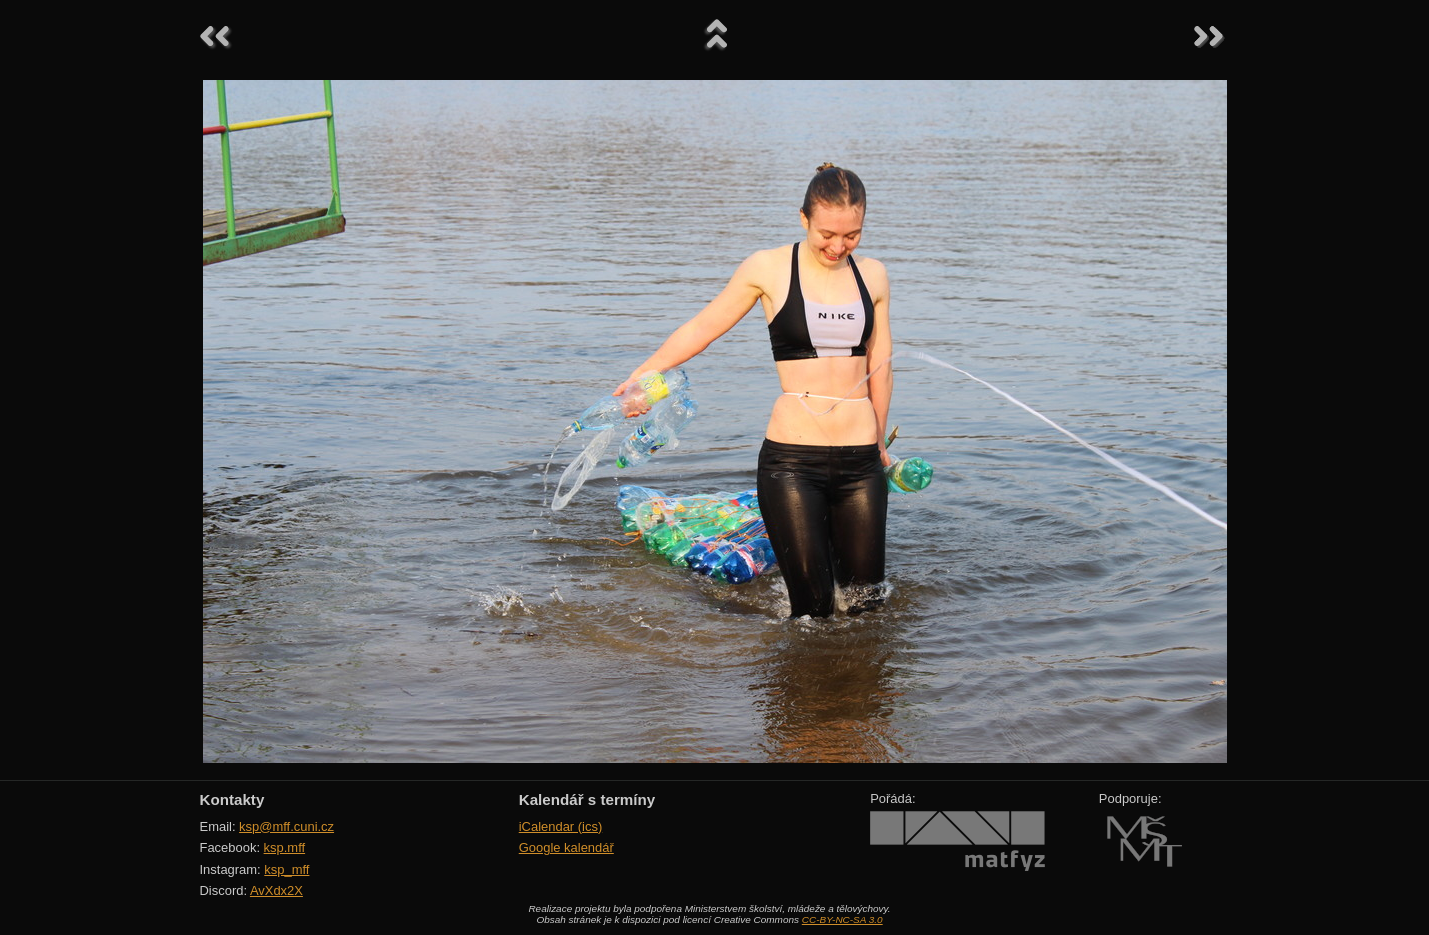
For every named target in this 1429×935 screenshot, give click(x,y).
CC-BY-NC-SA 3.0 (842, 919)
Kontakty (232, 799)
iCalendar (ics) (561, 826)
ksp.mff (285, 847)
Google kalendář (566, 847)
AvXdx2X (276, 890)
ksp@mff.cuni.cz (286, 826)
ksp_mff (286, 869)
